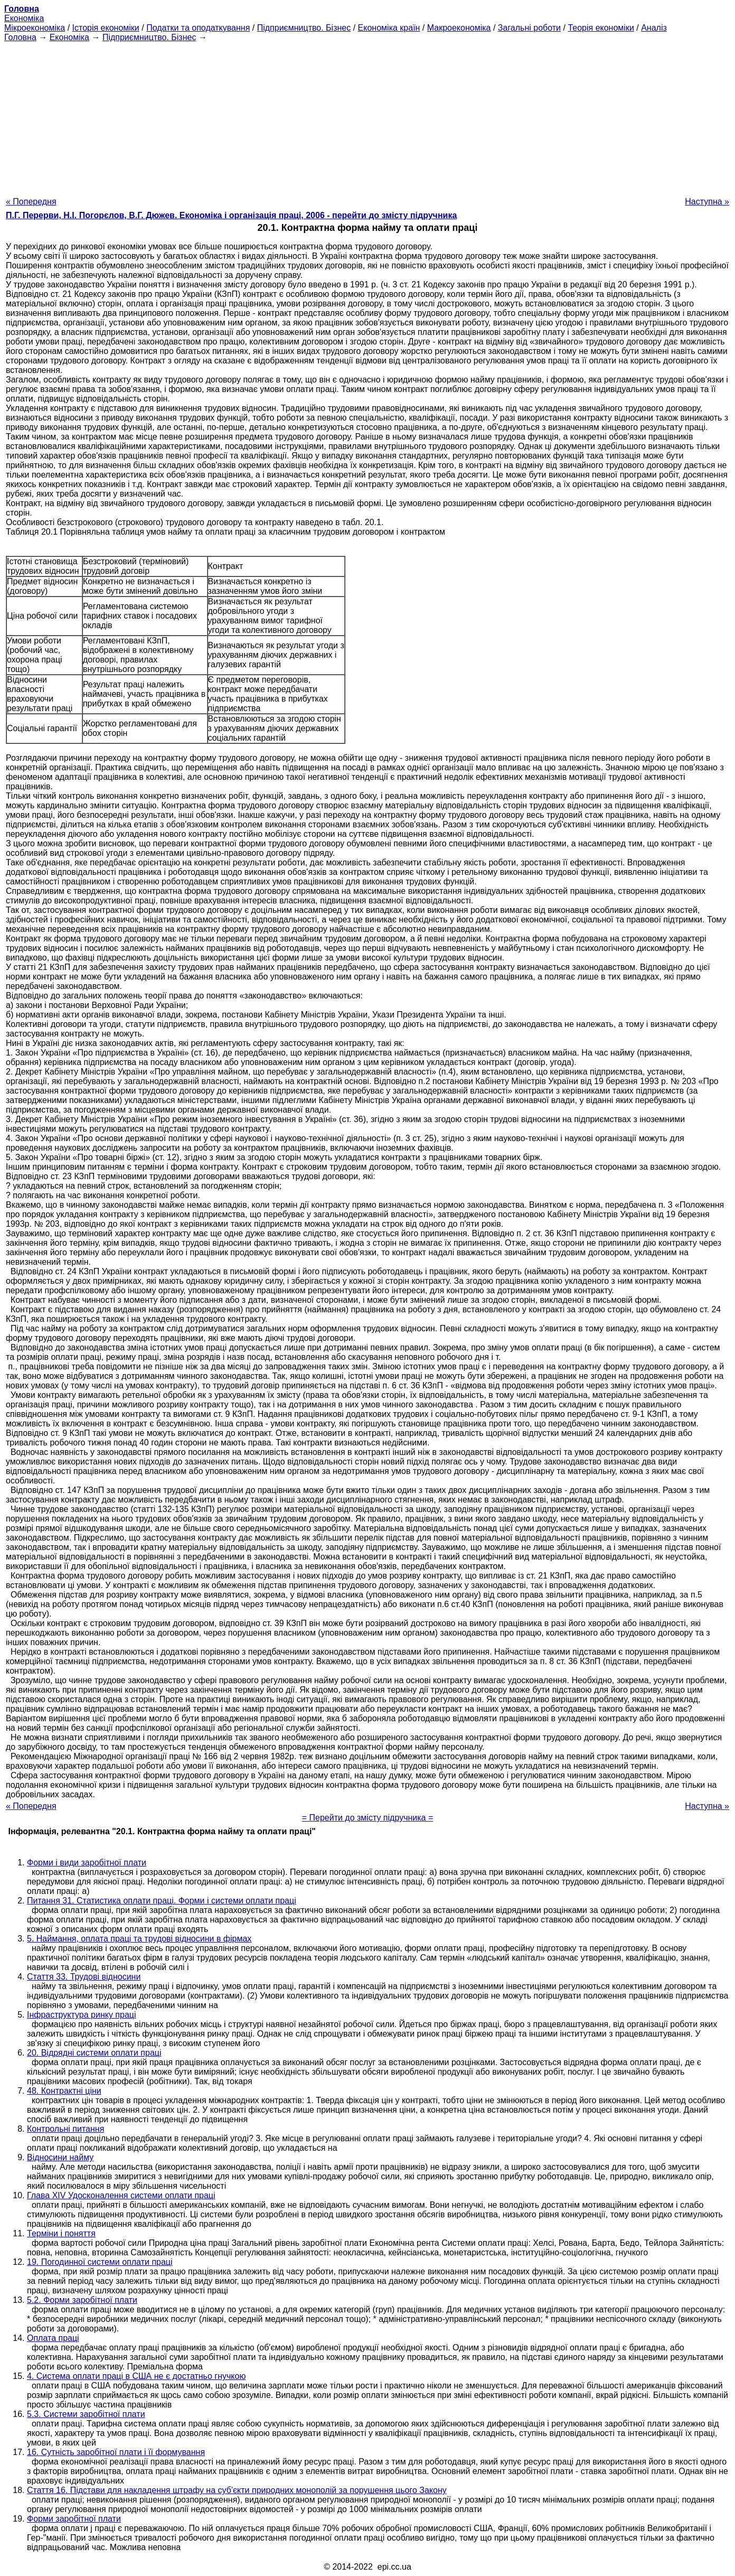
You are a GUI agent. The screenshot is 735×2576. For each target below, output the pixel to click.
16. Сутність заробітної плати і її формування (116, 2452)
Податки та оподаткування (198, 27)
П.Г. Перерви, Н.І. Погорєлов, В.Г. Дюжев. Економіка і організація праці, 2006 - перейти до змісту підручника (231, 215)
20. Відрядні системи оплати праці (94, 2052)
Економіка (24, 18)
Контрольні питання (65, 2128)
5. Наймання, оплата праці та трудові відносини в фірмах (139, 1938)
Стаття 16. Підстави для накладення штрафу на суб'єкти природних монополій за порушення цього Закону (237, 2490)
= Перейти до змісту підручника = (368, 1817)
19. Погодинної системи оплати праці (100, 2261)
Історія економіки (105, 27)
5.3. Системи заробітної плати (86, 2414)
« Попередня (31, 201)
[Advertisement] (367, 116)
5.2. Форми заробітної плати (82, 2299)
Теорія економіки (601, 27)
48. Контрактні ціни (64, 2090)
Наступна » (707, 201)
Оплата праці (53, 2338)
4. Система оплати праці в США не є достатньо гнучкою (136, 2376)
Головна (20, 37)
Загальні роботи (529, 27)
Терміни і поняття (61, 2233)
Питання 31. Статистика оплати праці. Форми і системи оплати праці (161, 1900)
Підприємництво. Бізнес (304, 27)
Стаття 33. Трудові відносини (83, 1976)
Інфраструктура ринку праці (81, 2014)
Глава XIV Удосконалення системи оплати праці (121, 2195)
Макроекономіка (459, 27)
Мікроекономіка (34, 27)
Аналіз (654, 27)
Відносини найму (60, 2157)
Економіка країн (389, 27)
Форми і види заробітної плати (86, 1862)
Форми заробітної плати (74, 2518)
